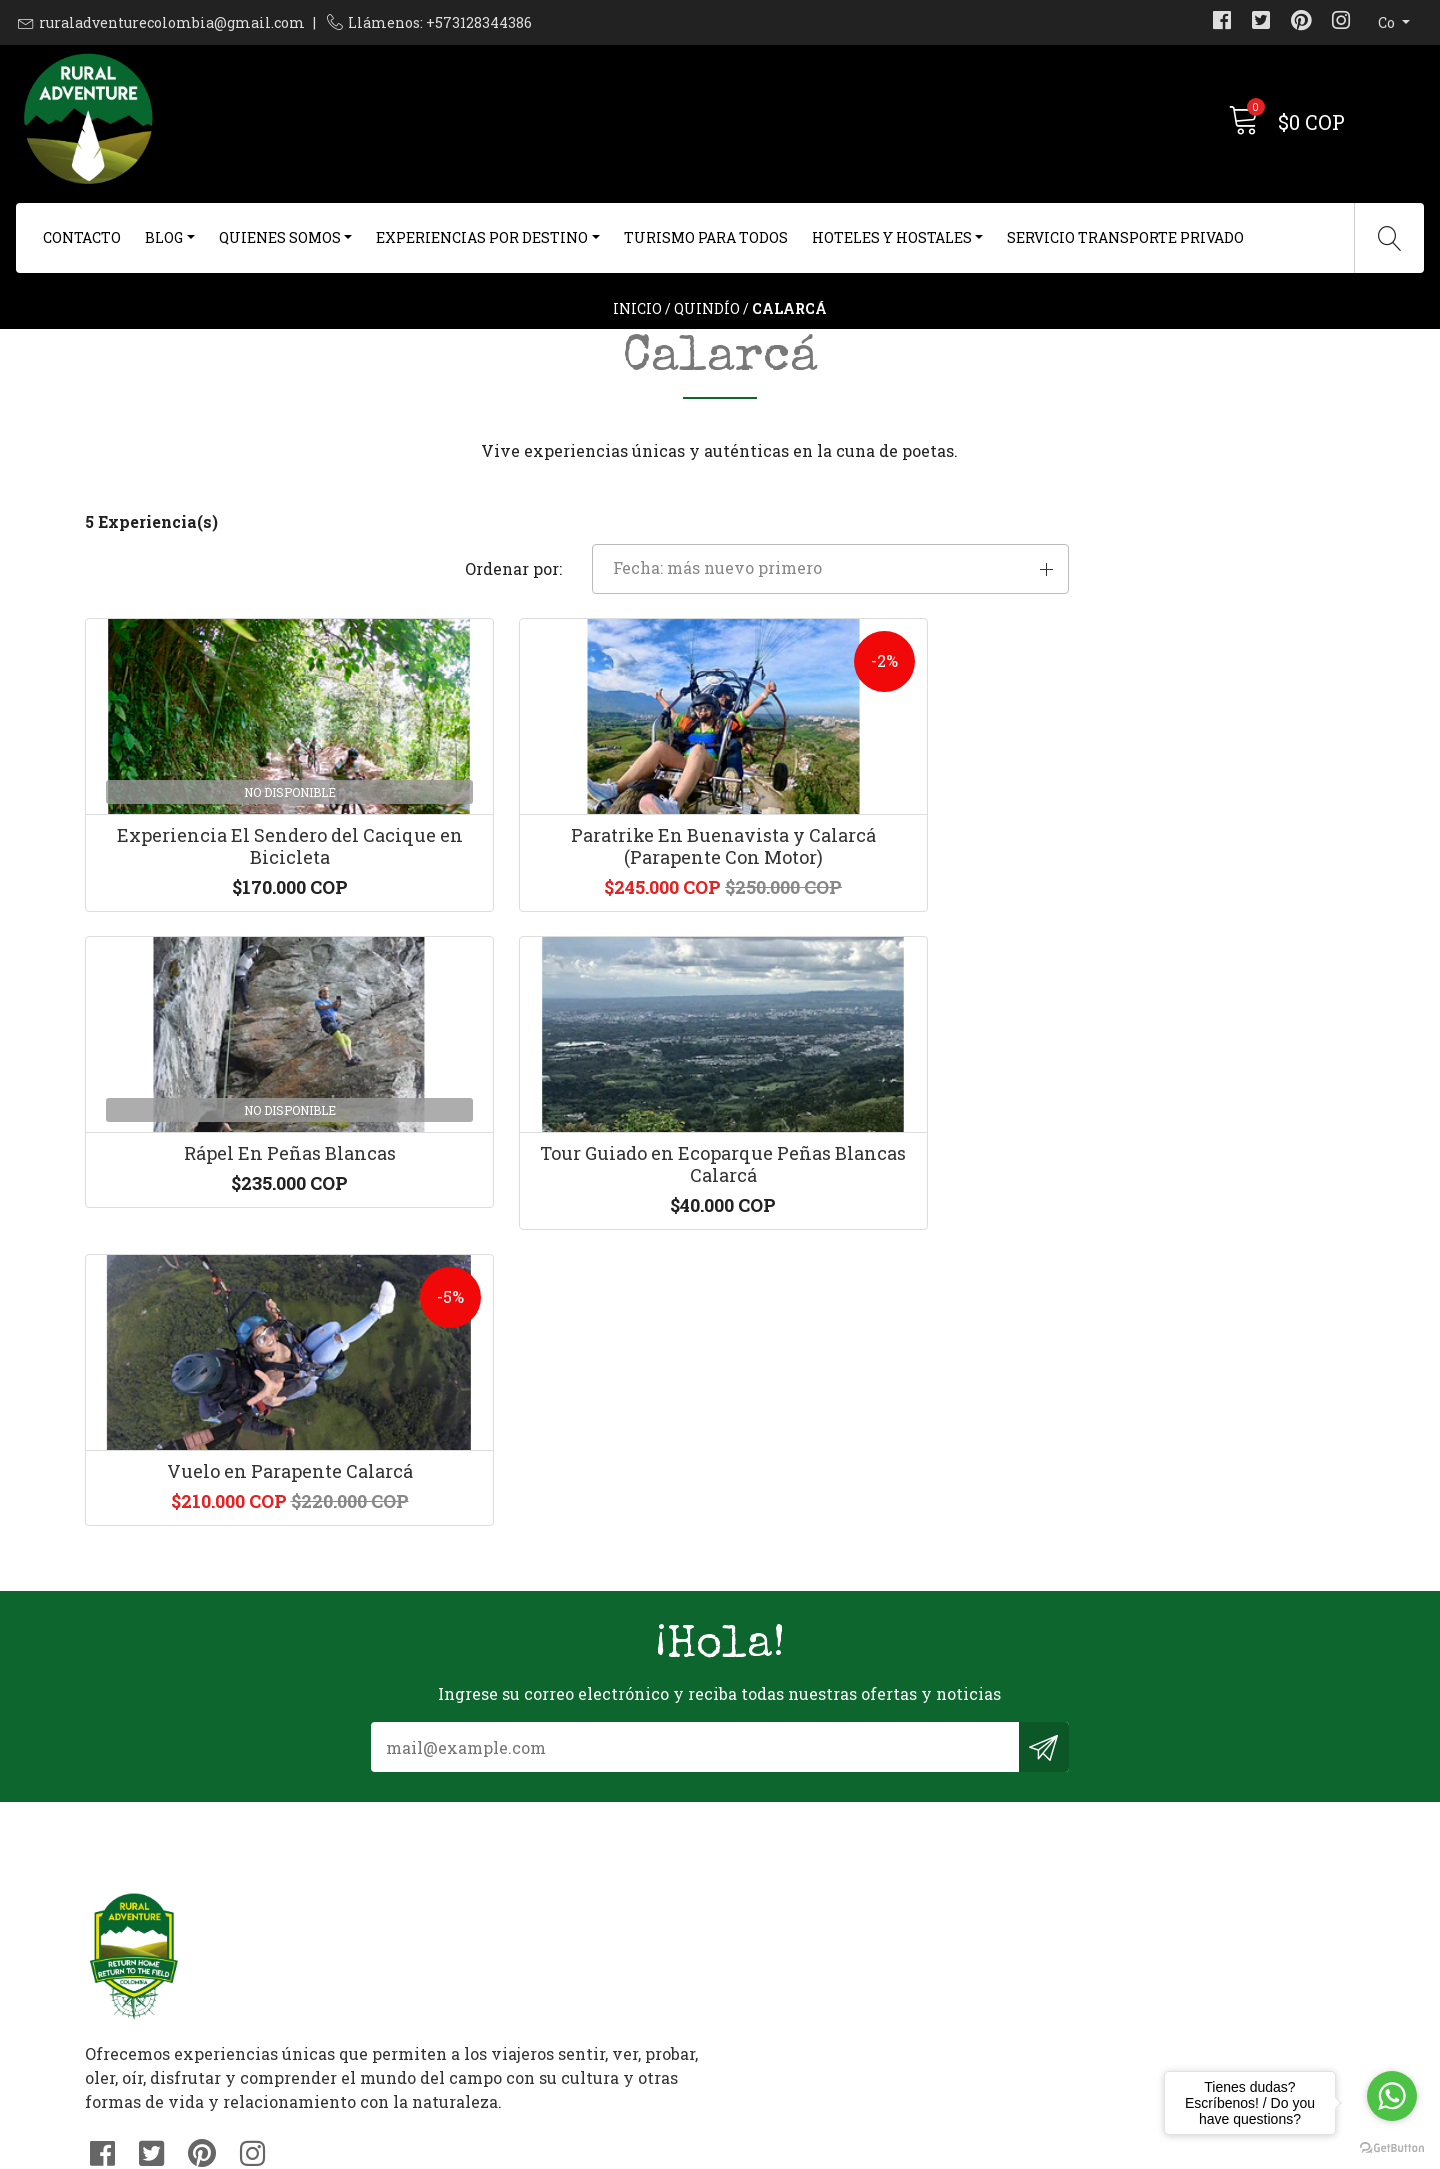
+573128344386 (469, 1910)
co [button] (1388, 22)
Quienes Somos (280, 237)
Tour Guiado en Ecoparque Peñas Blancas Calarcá (1207, 936)
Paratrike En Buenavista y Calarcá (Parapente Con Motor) (558, 936)
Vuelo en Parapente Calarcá (233, 1282)
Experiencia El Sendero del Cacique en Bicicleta (233, 936)
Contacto (82, 237)
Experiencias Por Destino (482, 237)
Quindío (707, 344)
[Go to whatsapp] (1392, 2096)
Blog (164, 237)
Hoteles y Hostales (892, 237)
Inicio (637, 344)
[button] (1153, 625)
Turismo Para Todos (706, 237)
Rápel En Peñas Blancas (883, 925)
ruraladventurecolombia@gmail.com (172, 22)
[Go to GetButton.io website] (1392, 2148)
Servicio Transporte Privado (1125, 237)
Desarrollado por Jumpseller (914, 2148)
